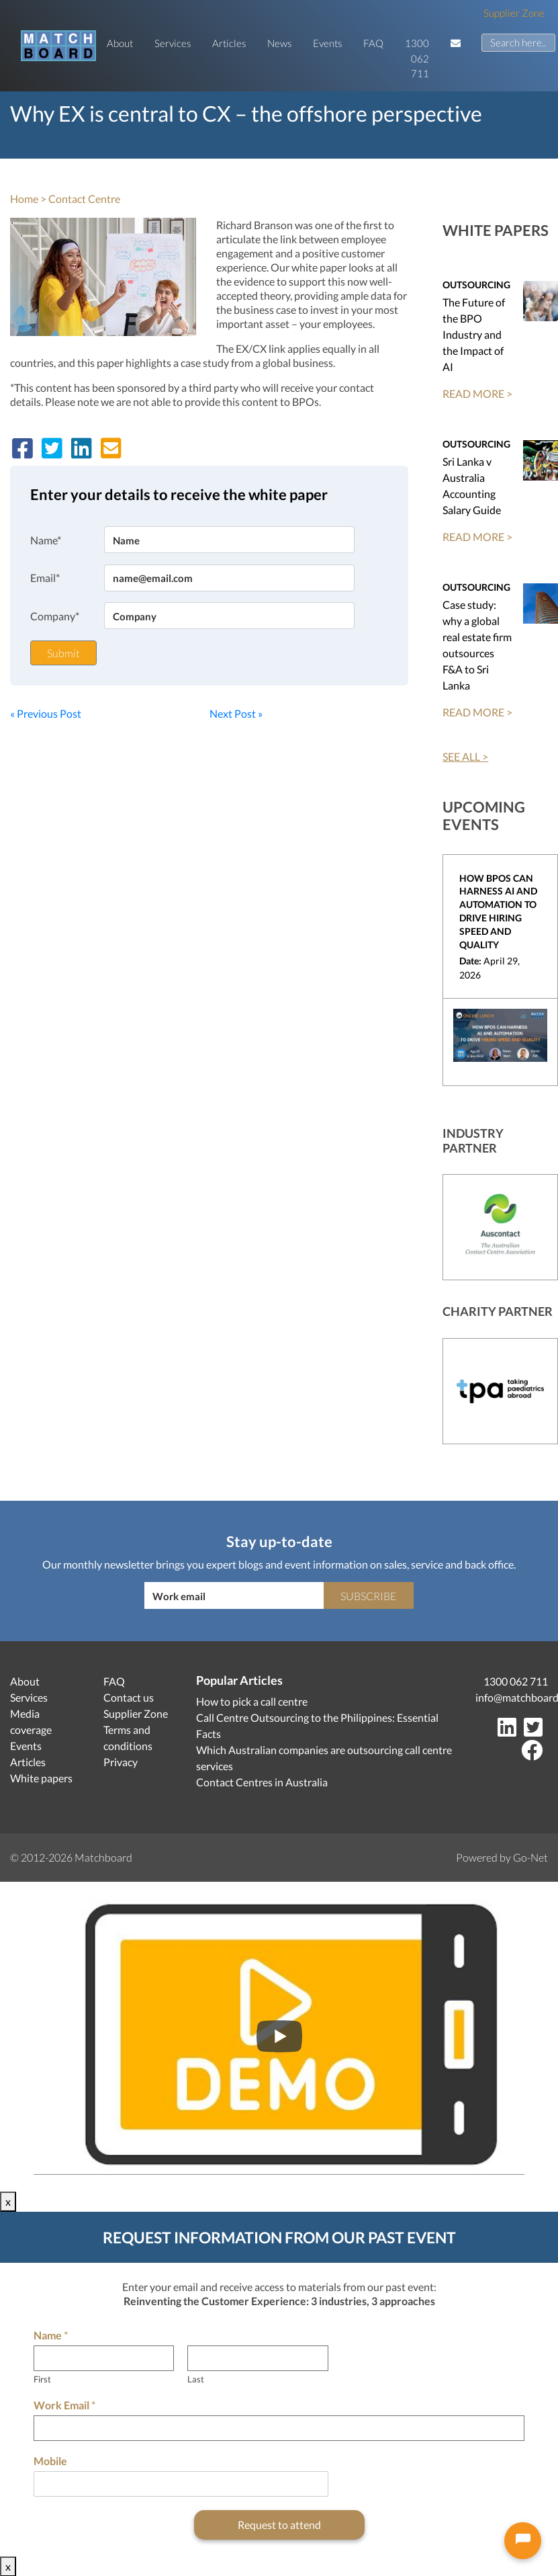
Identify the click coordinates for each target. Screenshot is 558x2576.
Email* (45, 577)
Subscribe (368, 1595)
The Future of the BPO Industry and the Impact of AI (474, 334)
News (279, 43)
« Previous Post (45, 713)
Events (327, 43)
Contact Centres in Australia (262, 1782)
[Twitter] (536, 1731)
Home (24, 198)
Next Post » (236, 713)
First (42, 2379)
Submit (63, 653)
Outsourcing (476, 284)
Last (195, 2379)
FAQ (373, 43)
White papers (41, 1778)
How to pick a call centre (252, 1701)
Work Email (64, 2405)
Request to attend (279, 2524)
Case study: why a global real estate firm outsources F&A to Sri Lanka (477, 645)
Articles (229, 43)
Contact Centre (84, 198)
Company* (54, 616)
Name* (45, 540)
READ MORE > (477, 393)
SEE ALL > (465, 756)
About (120, 43)
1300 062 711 (417, 58)
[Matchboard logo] (58, 45)
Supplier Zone (514, 13)
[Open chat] (522, 2540)
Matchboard (103, 1857)
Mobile (50, 2460)
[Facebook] (534, 1753)
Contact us (128, 1697)
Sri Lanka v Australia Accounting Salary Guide (472, 485)
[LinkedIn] (510, 1731)
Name (51, 2335)
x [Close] (8, 2201)
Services (172, 43)
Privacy (120, 1761)
